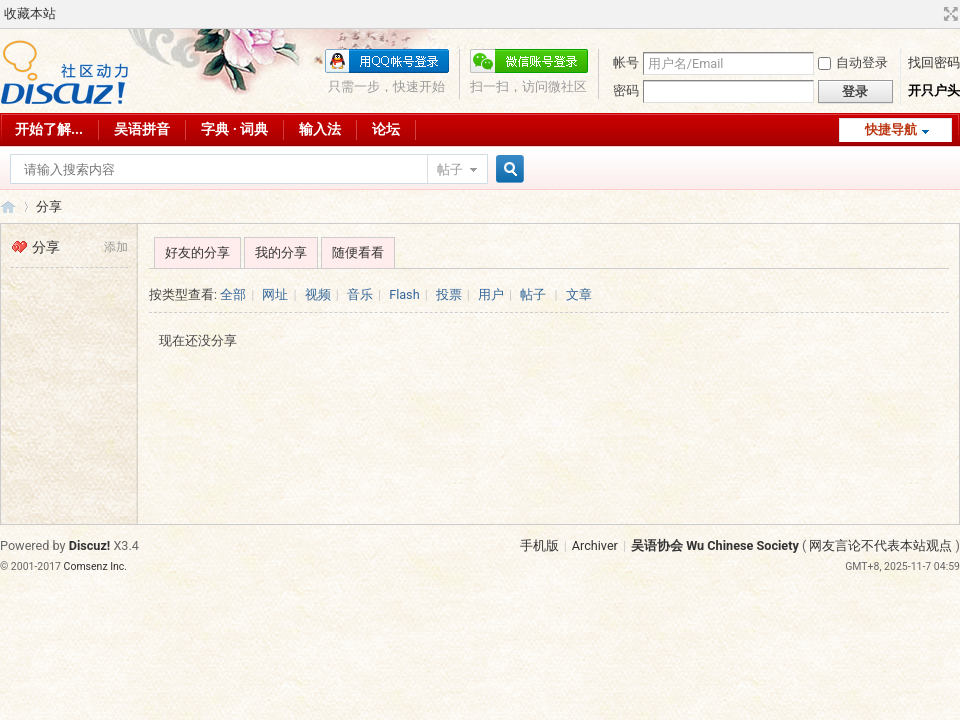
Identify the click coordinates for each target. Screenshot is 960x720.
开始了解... (49, 129)
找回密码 (934, 62)
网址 (275, 294)
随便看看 (358, 252)
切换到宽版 (948, 14)
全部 (233, 294)
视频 (318, 294)
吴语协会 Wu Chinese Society (715, 545)
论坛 (386, 129)
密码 (626, 90)
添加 (116, 247)
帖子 (450, 169)
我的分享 (281, 252)
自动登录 (853, 62)
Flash (404, 294)
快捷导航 (891, 129)
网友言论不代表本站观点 (880, 545)
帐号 (626, 62)
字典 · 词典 (234, 129)
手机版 (539, 545)
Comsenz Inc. (96, 566)
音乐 (360, 294)
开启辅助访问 (932, 14)
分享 (49, 206)
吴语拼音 (142, 129)
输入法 (320, 129)
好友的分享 (197, 252)
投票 (449, 294)
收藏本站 (30, 13)
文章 (579, 294)
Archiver (595, 545)
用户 (491, 294)
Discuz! (90, 545)
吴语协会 (8, 206)
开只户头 (934, 90)
